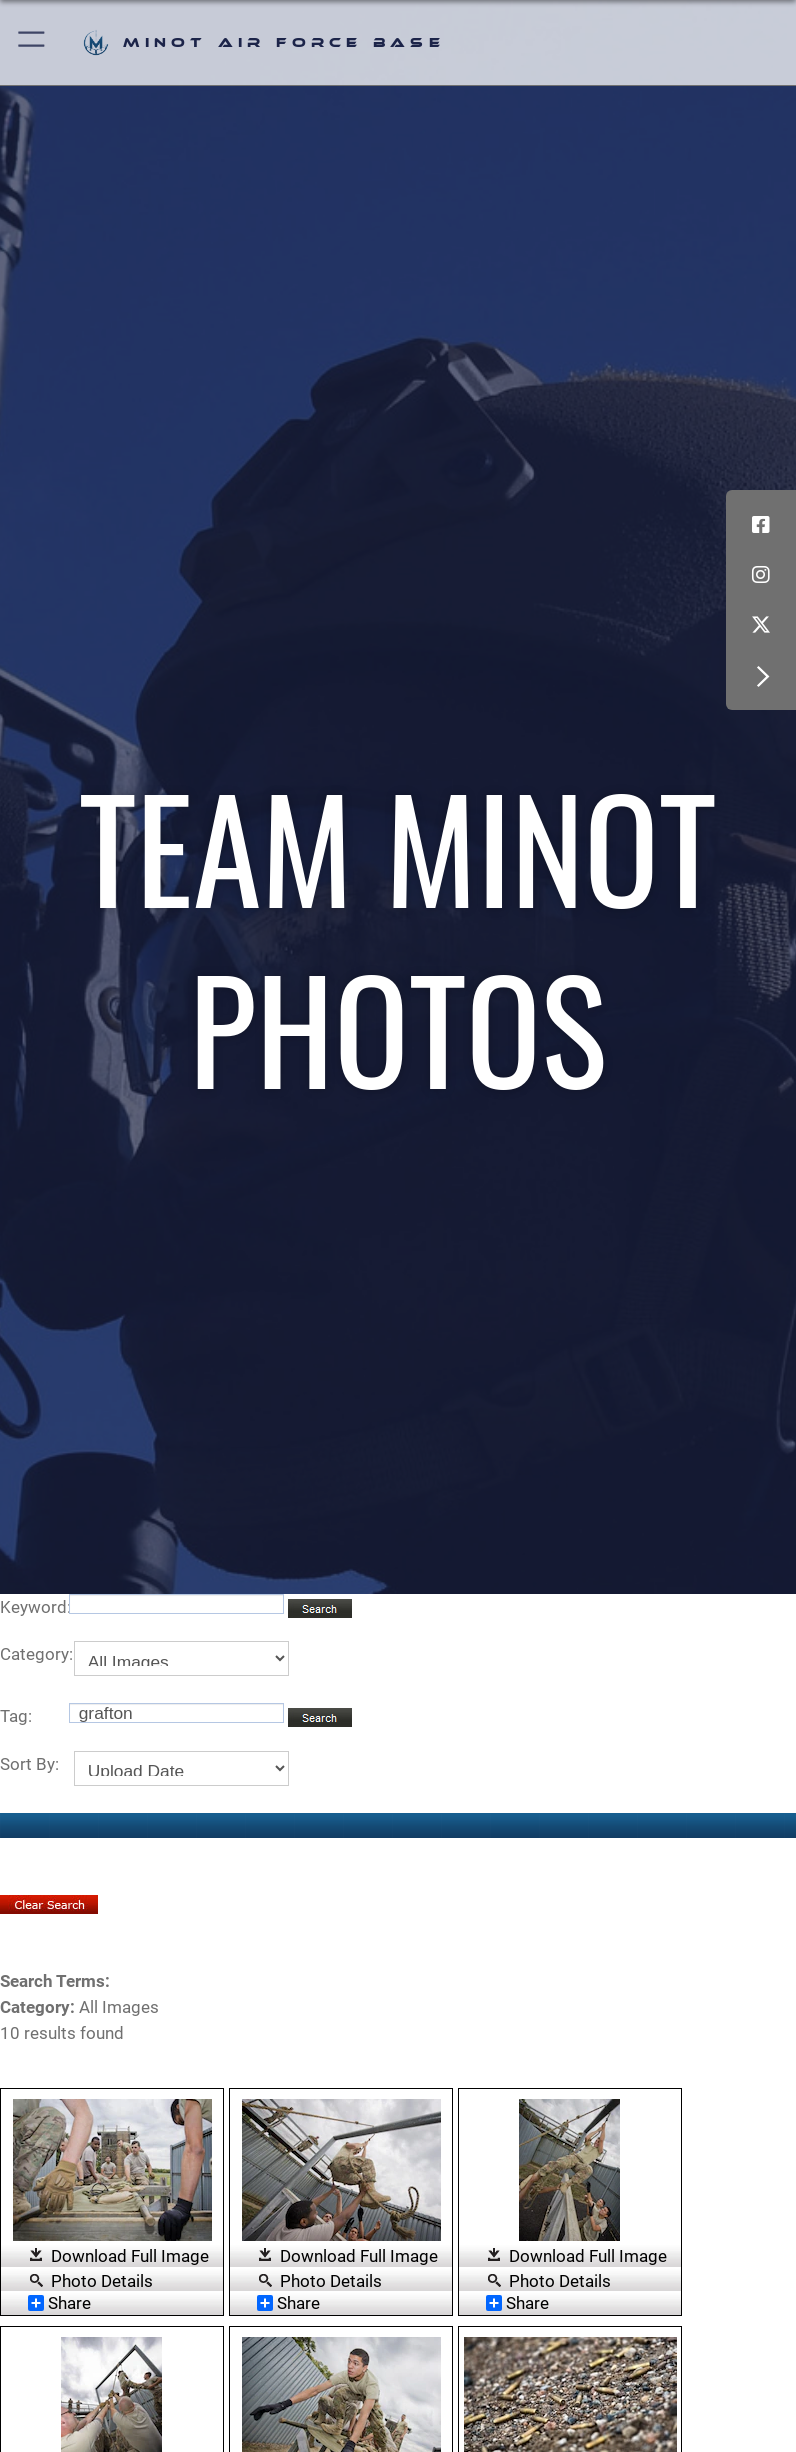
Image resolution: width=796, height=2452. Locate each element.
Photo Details (102, 2280)
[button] (32, 42)
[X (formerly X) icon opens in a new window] (761, 625)
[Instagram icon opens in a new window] (761, 575)
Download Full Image (130, 2256)
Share (59, 2303)
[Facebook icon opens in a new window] (761, 525)
